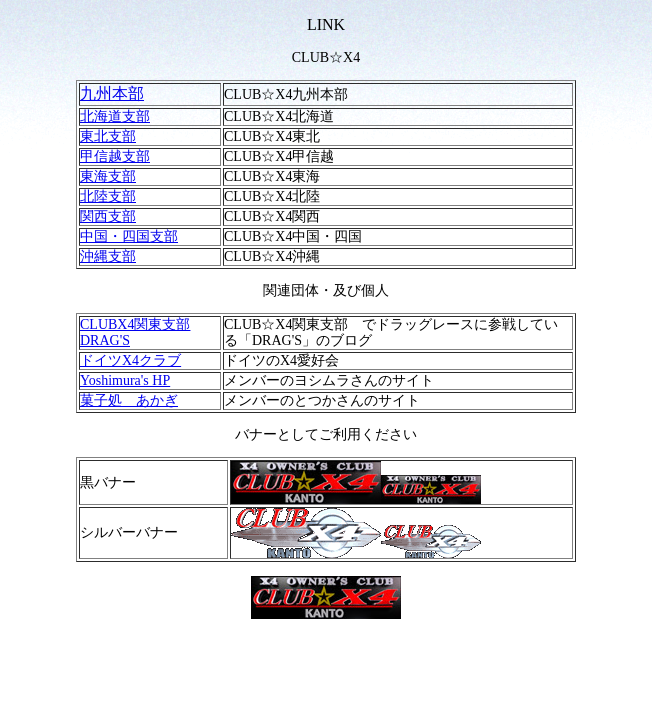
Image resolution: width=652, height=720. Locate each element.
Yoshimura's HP (125, 380)
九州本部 (112, 93)
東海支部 (108, 176)
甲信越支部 (115, 156)
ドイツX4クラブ (130, 360)
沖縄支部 (108, 256)
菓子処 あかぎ (129, 400)
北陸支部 (108, 196)
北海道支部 (115, 116)
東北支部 (108, 136)
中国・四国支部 (129, 236)
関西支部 (108, 216)
